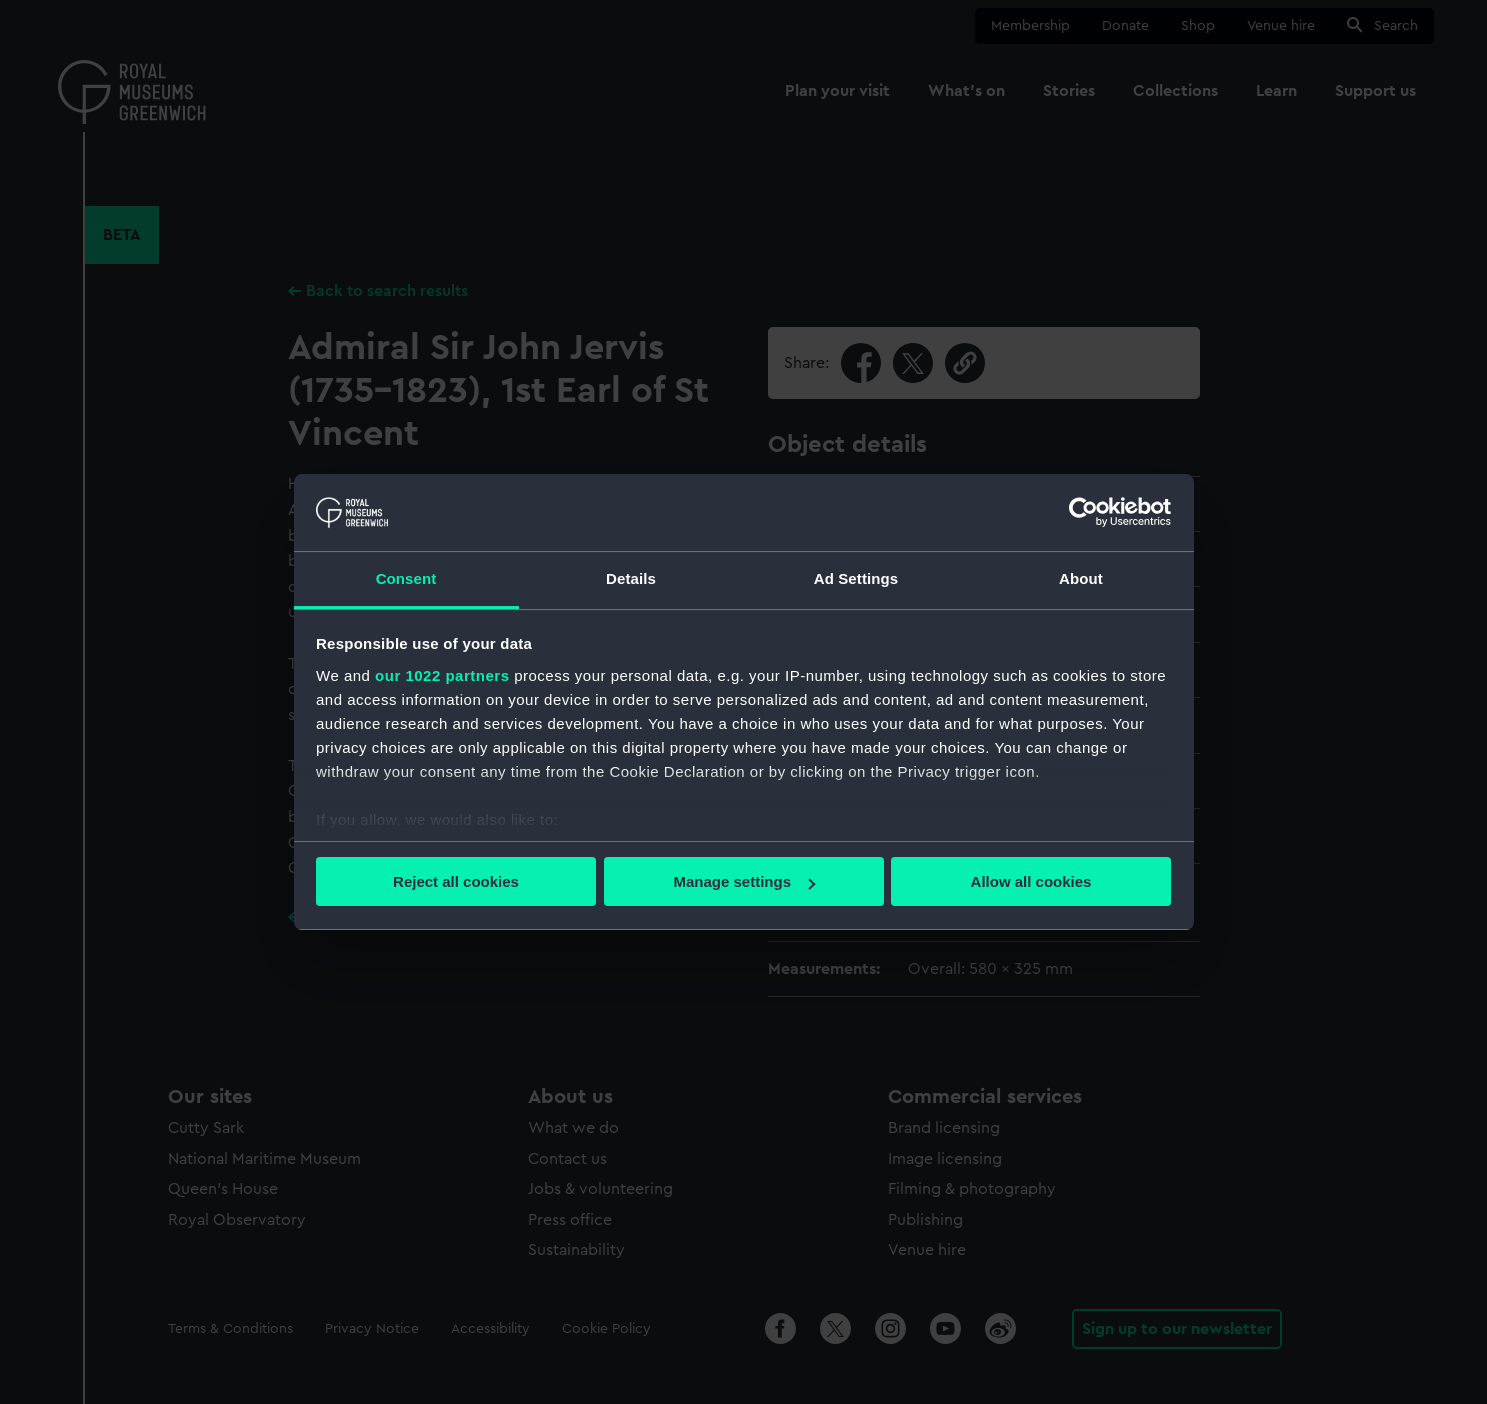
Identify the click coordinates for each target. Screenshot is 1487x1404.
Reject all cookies (456, 881)
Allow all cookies (1031, 881)
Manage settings (744, 881)
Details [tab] (631, 578)
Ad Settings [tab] (856, 578)
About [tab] (1081, 578)
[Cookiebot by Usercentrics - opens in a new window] (1083, 512)
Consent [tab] (406, 578)
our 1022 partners (442, 675)
